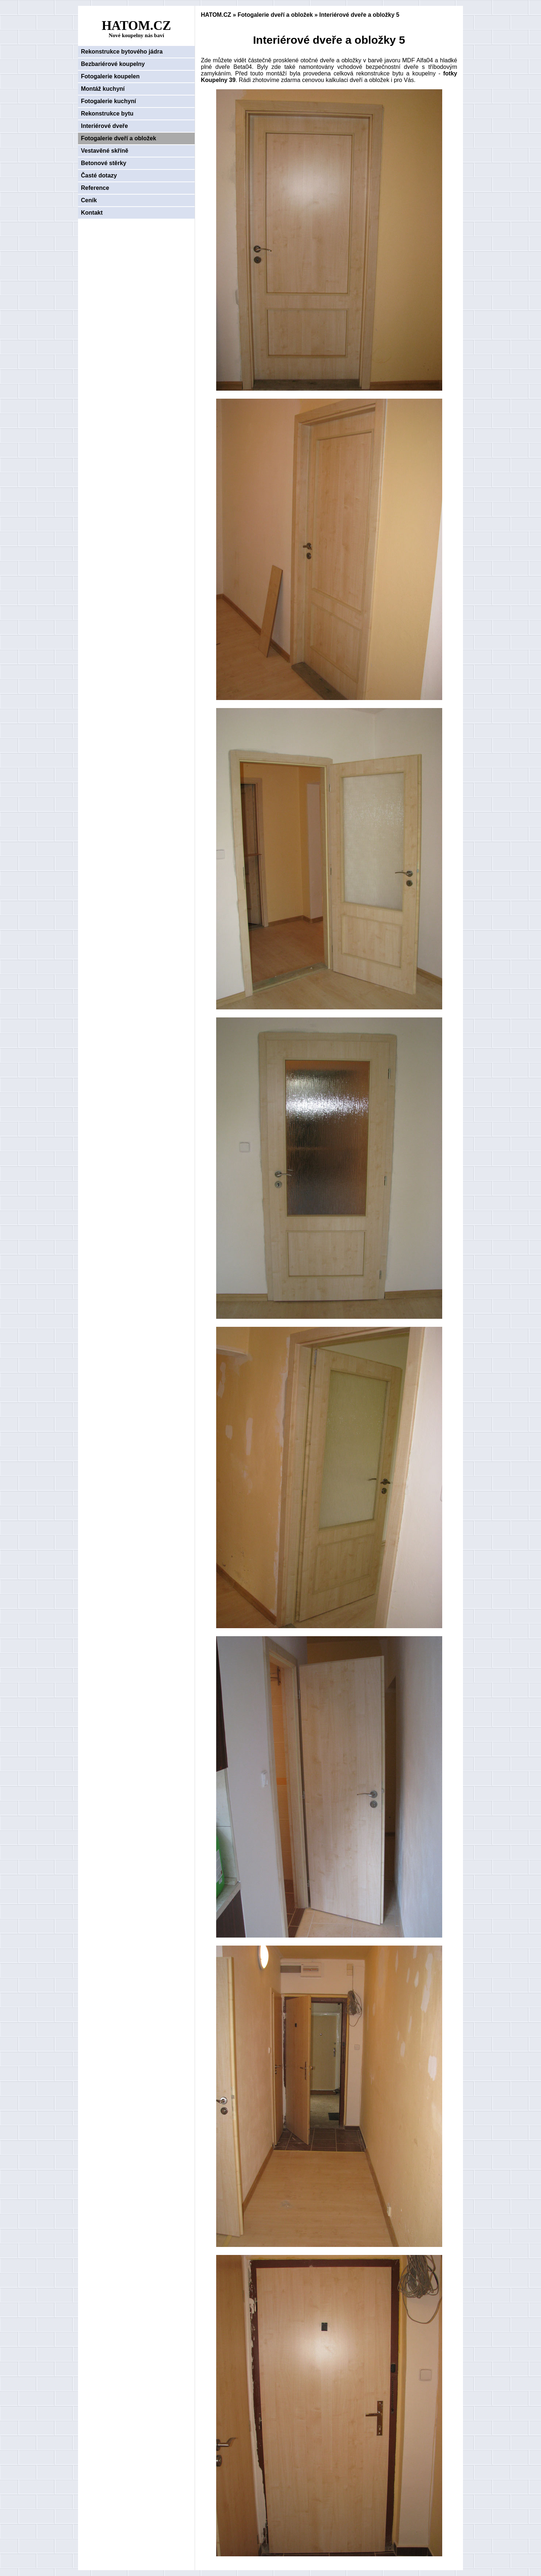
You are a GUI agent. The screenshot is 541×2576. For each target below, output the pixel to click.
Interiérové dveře (104, 126)
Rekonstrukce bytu (107, 113)
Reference (95, 188)
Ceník (89, 200)
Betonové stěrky (104, 163)
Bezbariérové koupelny (113, 64)
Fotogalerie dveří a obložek (118, 138)
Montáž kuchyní (103, 89)
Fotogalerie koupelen (110, 76)
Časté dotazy (99, 175)
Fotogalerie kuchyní (108, 101)
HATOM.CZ (216, 15)
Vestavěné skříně (104, 151)
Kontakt (92, 213)
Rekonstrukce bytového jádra (122, 51)
